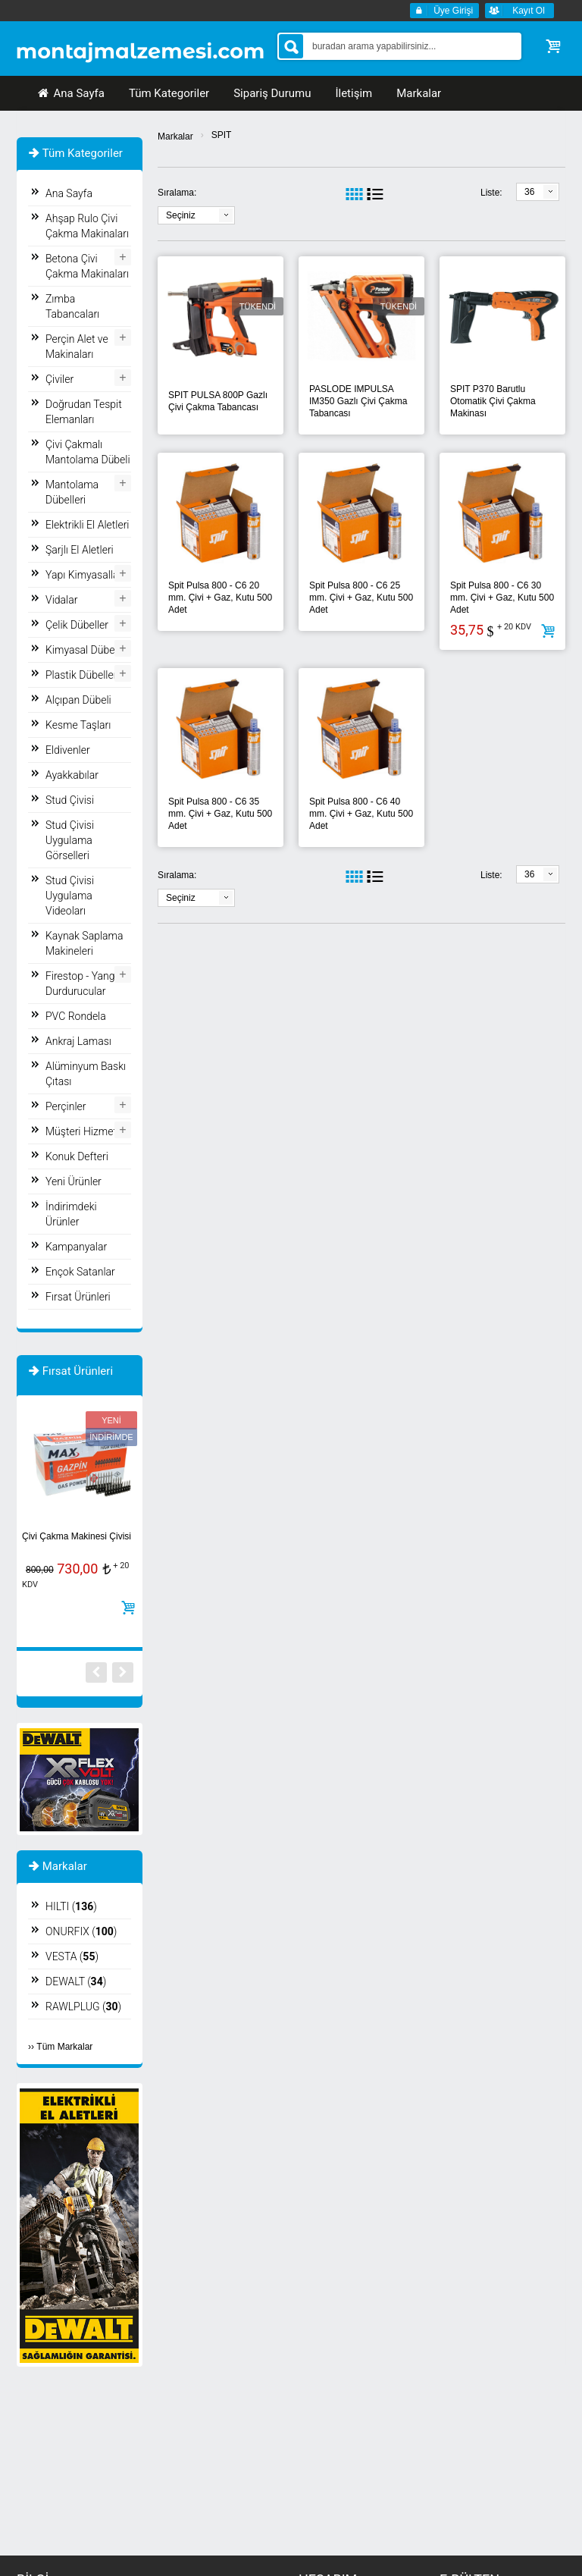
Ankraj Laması (78, 1041)
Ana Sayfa (70, 93)
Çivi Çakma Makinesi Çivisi (76, 1536)
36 (529, 192)
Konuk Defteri (76, 1156)
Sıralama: (177, 192)
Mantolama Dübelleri (72, 492)
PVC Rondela (75, 1016)
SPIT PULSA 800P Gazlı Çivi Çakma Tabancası (218, 401)
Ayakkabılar (72, 775)
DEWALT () (75, 1981)
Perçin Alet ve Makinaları (76, 346)
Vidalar (61, 600)
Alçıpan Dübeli (78, 700)
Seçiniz (181, 215)
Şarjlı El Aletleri (79, 550)
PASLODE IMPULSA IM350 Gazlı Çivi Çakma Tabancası (358, 401)
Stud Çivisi (69, 800)
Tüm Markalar (64, 2046)
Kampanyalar (76, 1247)
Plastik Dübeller (81, 675)
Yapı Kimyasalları (84, 575)
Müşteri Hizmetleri (87, 1131)
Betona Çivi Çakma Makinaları (87, 266)
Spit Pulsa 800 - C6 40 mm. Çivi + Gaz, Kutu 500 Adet (361, 813)
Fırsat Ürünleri (78, 1297)
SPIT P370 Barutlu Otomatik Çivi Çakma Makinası (493, 401)
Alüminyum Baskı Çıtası (85, 1073)
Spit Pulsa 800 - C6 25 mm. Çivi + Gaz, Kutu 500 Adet (361, 597)
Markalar (175, 136)
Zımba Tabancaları (72, 306)
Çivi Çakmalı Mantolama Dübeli (87, 452)
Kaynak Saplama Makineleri (84, 943)
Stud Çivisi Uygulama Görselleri (69, 840)
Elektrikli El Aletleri (87, 525)
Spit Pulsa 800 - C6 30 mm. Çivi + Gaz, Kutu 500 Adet (502, 597)
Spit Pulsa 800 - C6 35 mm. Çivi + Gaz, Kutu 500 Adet (220, 813)
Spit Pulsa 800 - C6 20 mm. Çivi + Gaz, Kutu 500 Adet (220, 597)
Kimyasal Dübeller (87, 650)
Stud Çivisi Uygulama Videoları (69, 895)
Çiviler (59, 379)
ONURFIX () (81, 1931)
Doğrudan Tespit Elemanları (83, 411)
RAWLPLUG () (83, 2006)
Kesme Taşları (78, 725)
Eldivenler (67, 750)
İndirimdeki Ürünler (71, 1214)
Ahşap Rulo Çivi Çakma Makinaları (87, 226)
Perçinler (65, 1106)
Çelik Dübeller (76, 625)
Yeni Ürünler (73, 1181)
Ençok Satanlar (80, 1272)
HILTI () (71, 1906)
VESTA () (72, 1956)
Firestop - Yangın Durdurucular (84, 983)
